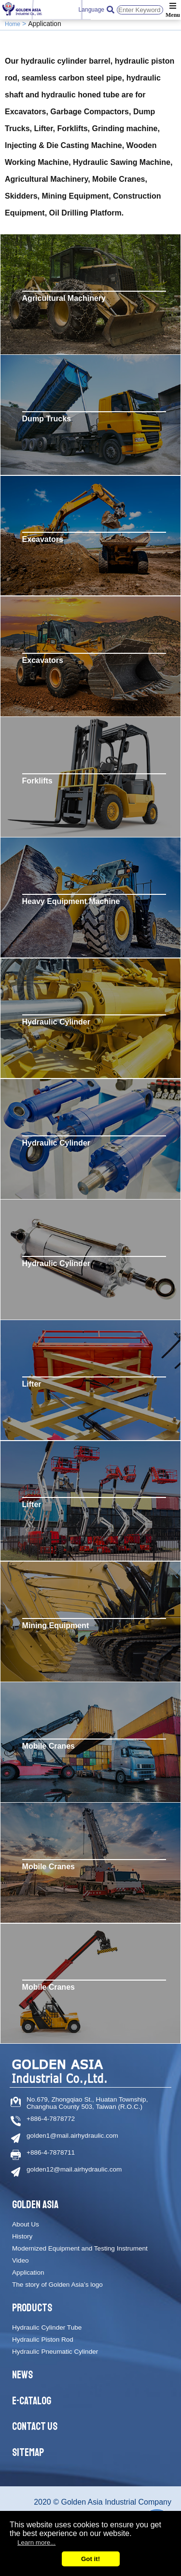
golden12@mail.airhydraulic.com (74, 2169)
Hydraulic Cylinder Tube (47, 2327)
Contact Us (34, 2426)
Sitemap (28, 2452)
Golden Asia (35, 2205)
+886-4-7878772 (51, 2118)
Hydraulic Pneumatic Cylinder (55, 2351)
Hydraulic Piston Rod (42, 2339)
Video (20, 2260)
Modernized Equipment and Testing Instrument (80, 2248)
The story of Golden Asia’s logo (57, 2284)
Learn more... (36, 2542)
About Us (25, 2224)
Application (28, 2272)
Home (12, 24)
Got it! (90, 2559)
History (22, 2236)
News (22, 2375)
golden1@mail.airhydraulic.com (72, 2135)
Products (32, 2308)
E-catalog (31, 2401)
